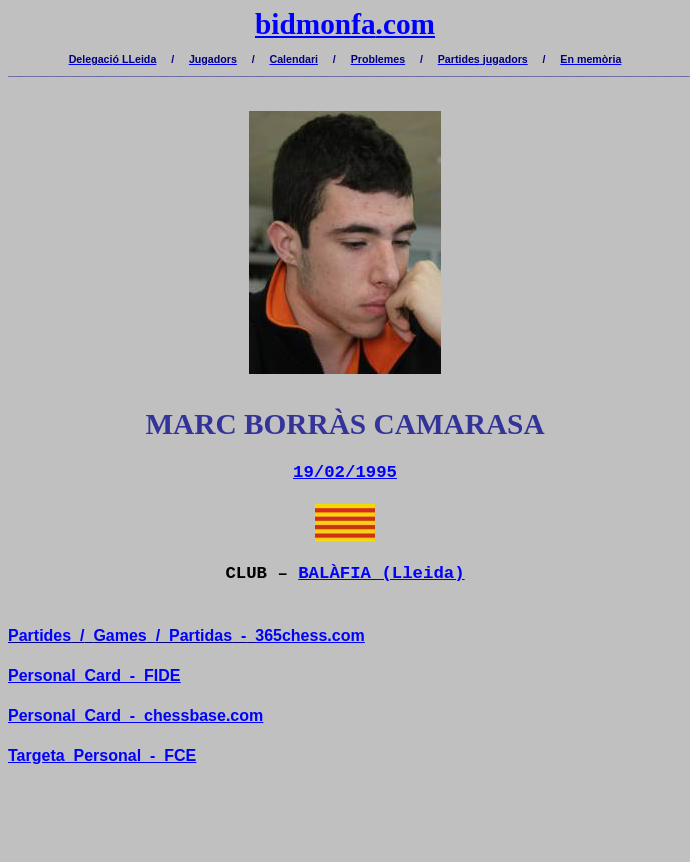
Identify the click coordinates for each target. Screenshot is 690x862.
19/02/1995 (345, 472)
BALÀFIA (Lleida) (381, 573)
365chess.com (309, 635)
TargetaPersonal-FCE (102, 755)
